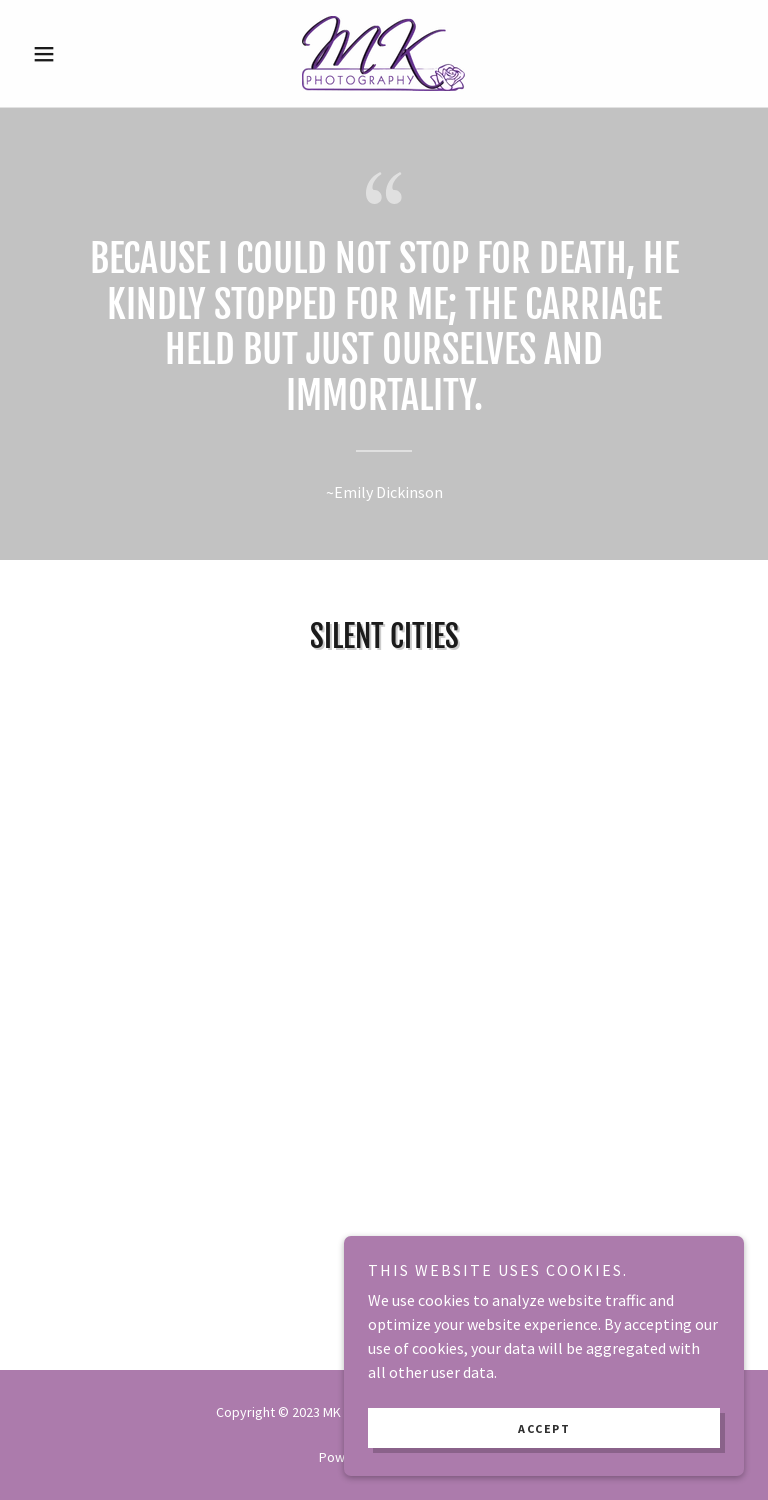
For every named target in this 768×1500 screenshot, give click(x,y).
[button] (78, 54)
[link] (384, 53)
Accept (544, 1428)
